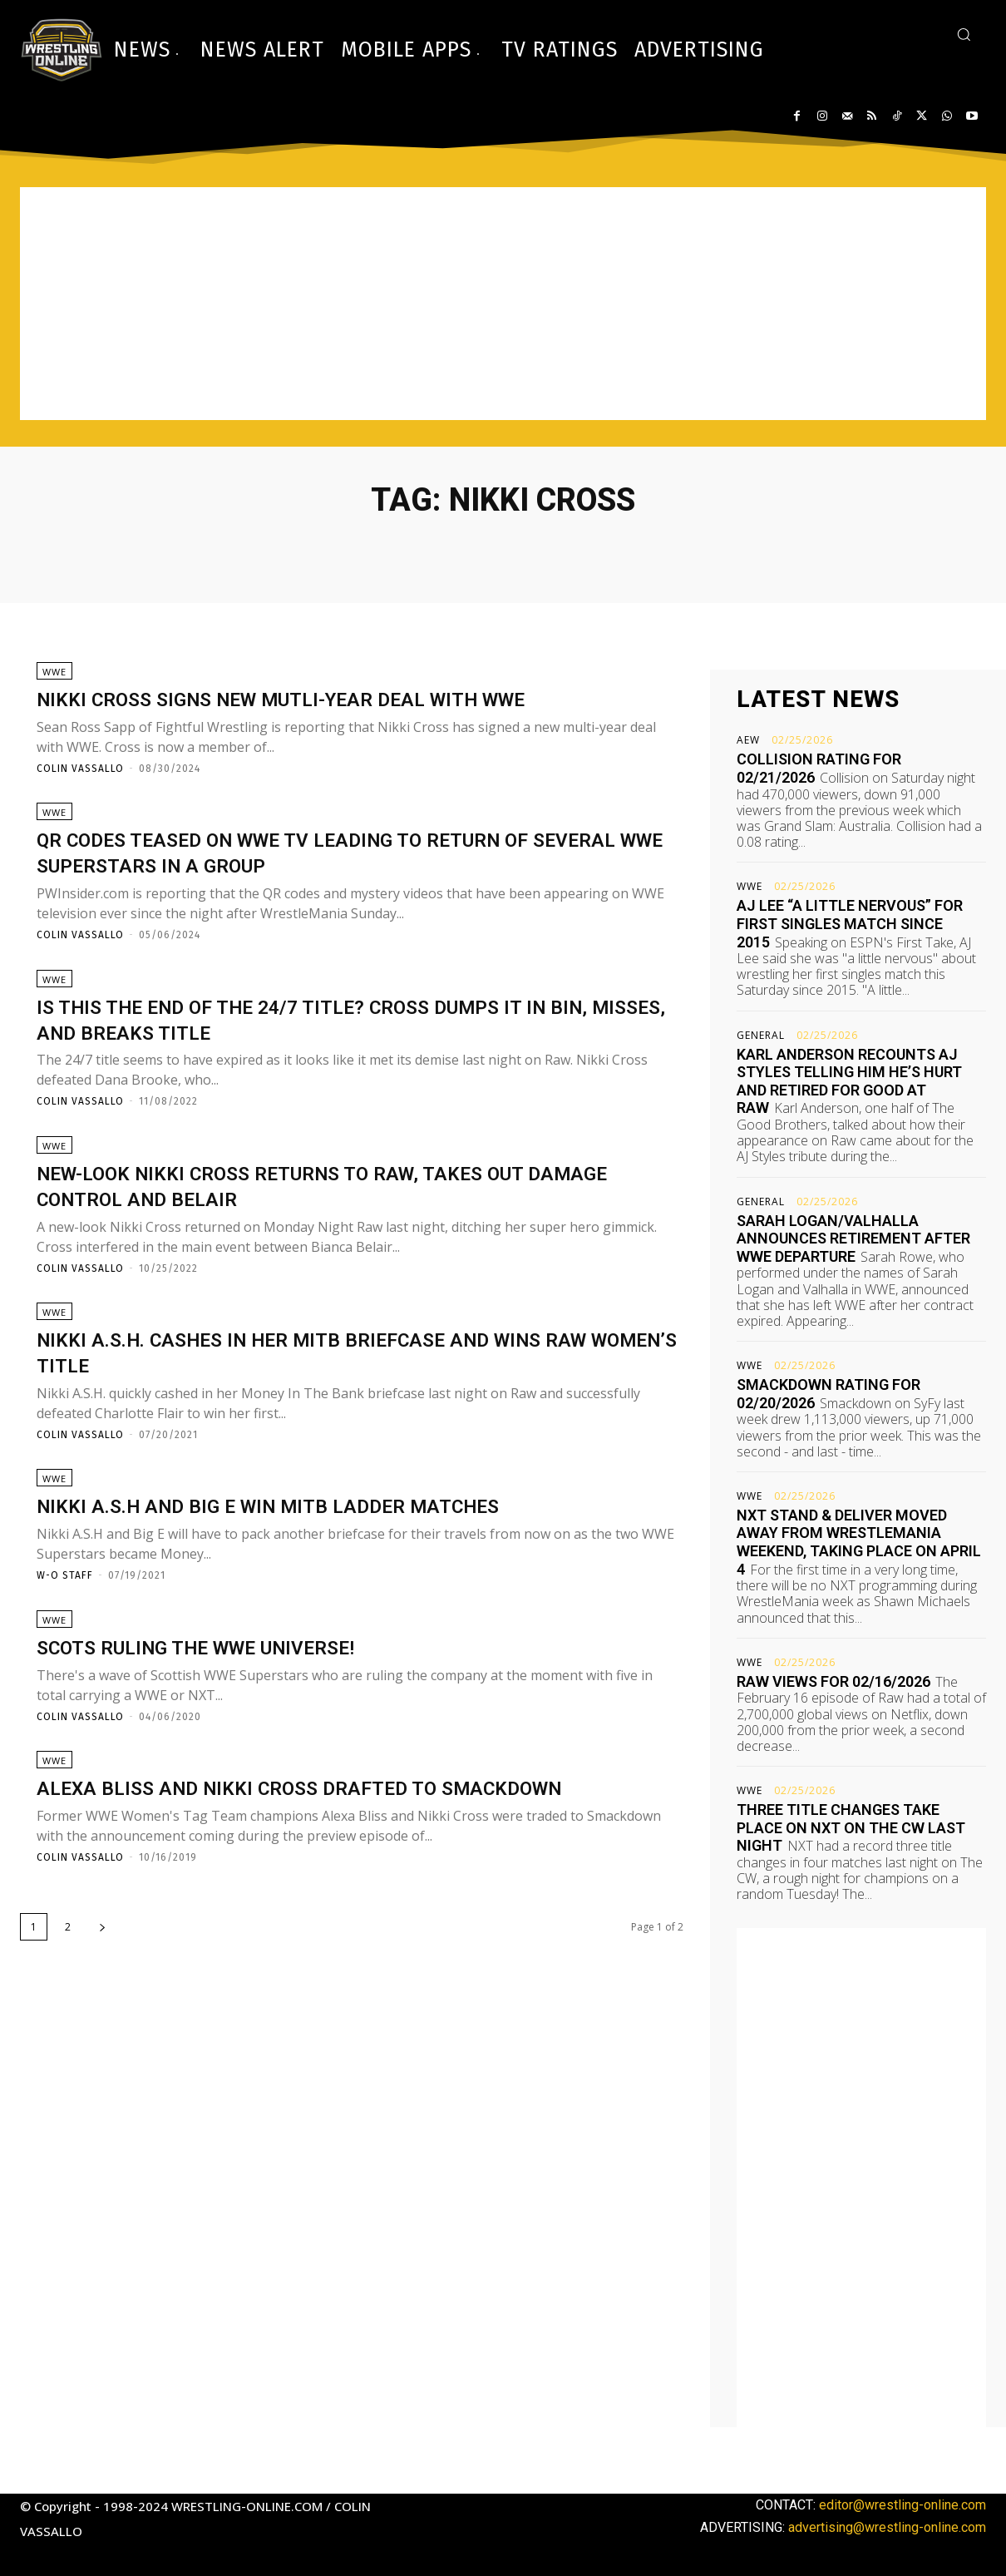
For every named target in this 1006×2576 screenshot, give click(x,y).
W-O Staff (65, 1622)
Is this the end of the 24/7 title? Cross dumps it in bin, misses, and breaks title (346, 1042)
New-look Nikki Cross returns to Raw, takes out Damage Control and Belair (335, 1216)
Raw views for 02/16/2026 (833, 1681)
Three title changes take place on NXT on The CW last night (851, 1827)
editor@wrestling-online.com (902, 2505)
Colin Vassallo (80, 776)
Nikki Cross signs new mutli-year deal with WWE (336, 705)
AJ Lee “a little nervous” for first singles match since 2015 (850, 923)
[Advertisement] (503, 303)
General (761, 1036)
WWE (54, 679)
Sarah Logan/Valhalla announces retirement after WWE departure (853, 1238)
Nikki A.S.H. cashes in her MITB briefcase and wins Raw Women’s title (344, 1390)
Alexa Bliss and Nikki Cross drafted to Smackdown (355, 1849)
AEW (748, 740)
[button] (963, 34)
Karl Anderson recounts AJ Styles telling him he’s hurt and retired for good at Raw (849, 1081)
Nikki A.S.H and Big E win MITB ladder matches (317, 1552)
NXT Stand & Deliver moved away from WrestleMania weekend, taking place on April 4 (859, 1542)
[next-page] (102, 1989)
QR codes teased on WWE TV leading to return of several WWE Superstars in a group (338, 867)
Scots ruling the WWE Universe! (234, 1700)
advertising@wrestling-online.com (887, 2527)
